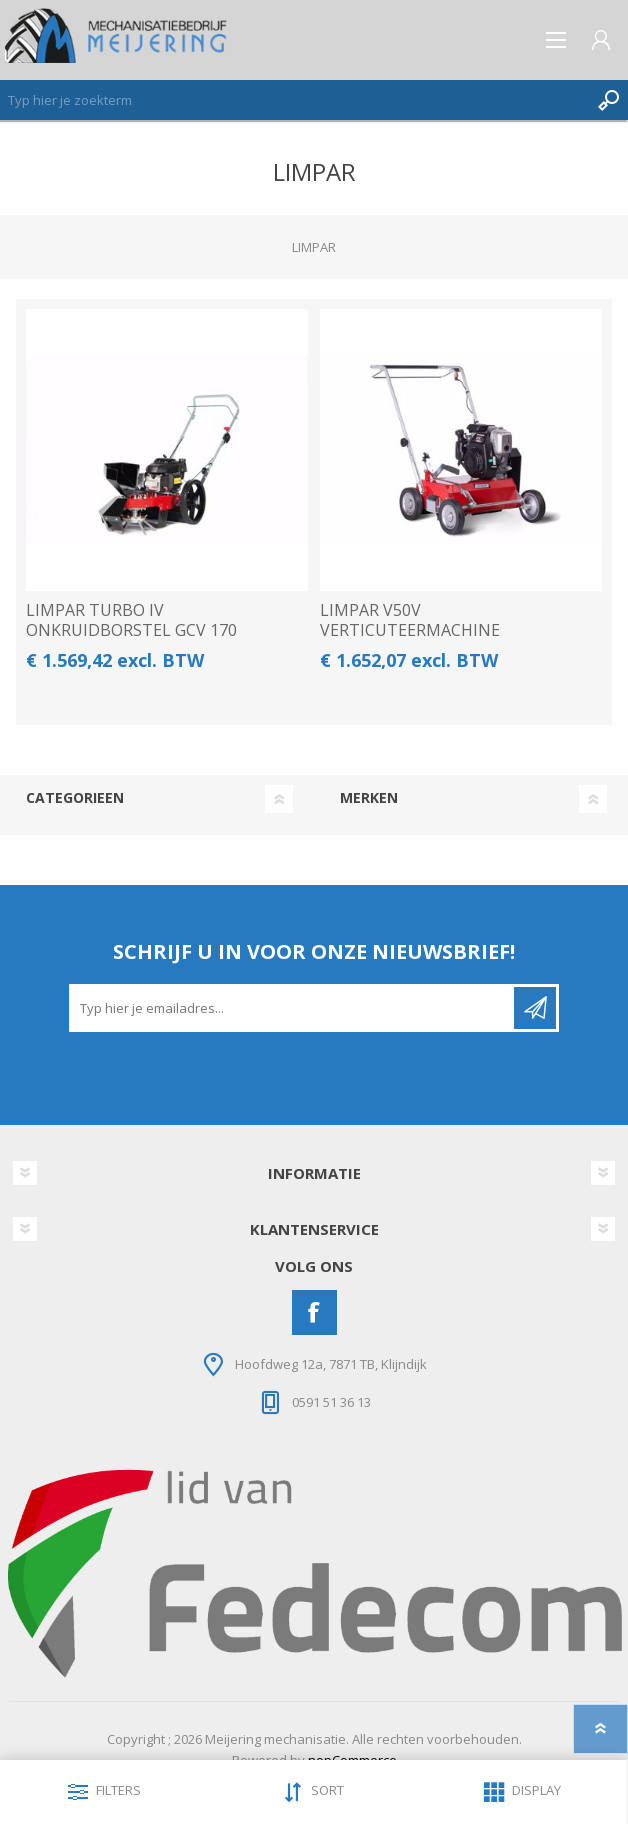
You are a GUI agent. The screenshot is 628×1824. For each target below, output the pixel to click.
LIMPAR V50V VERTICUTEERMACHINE (410, 620)
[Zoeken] (294, 100)
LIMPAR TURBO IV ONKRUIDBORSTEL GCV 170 (131, 620)
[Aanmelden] (293, 1008)
